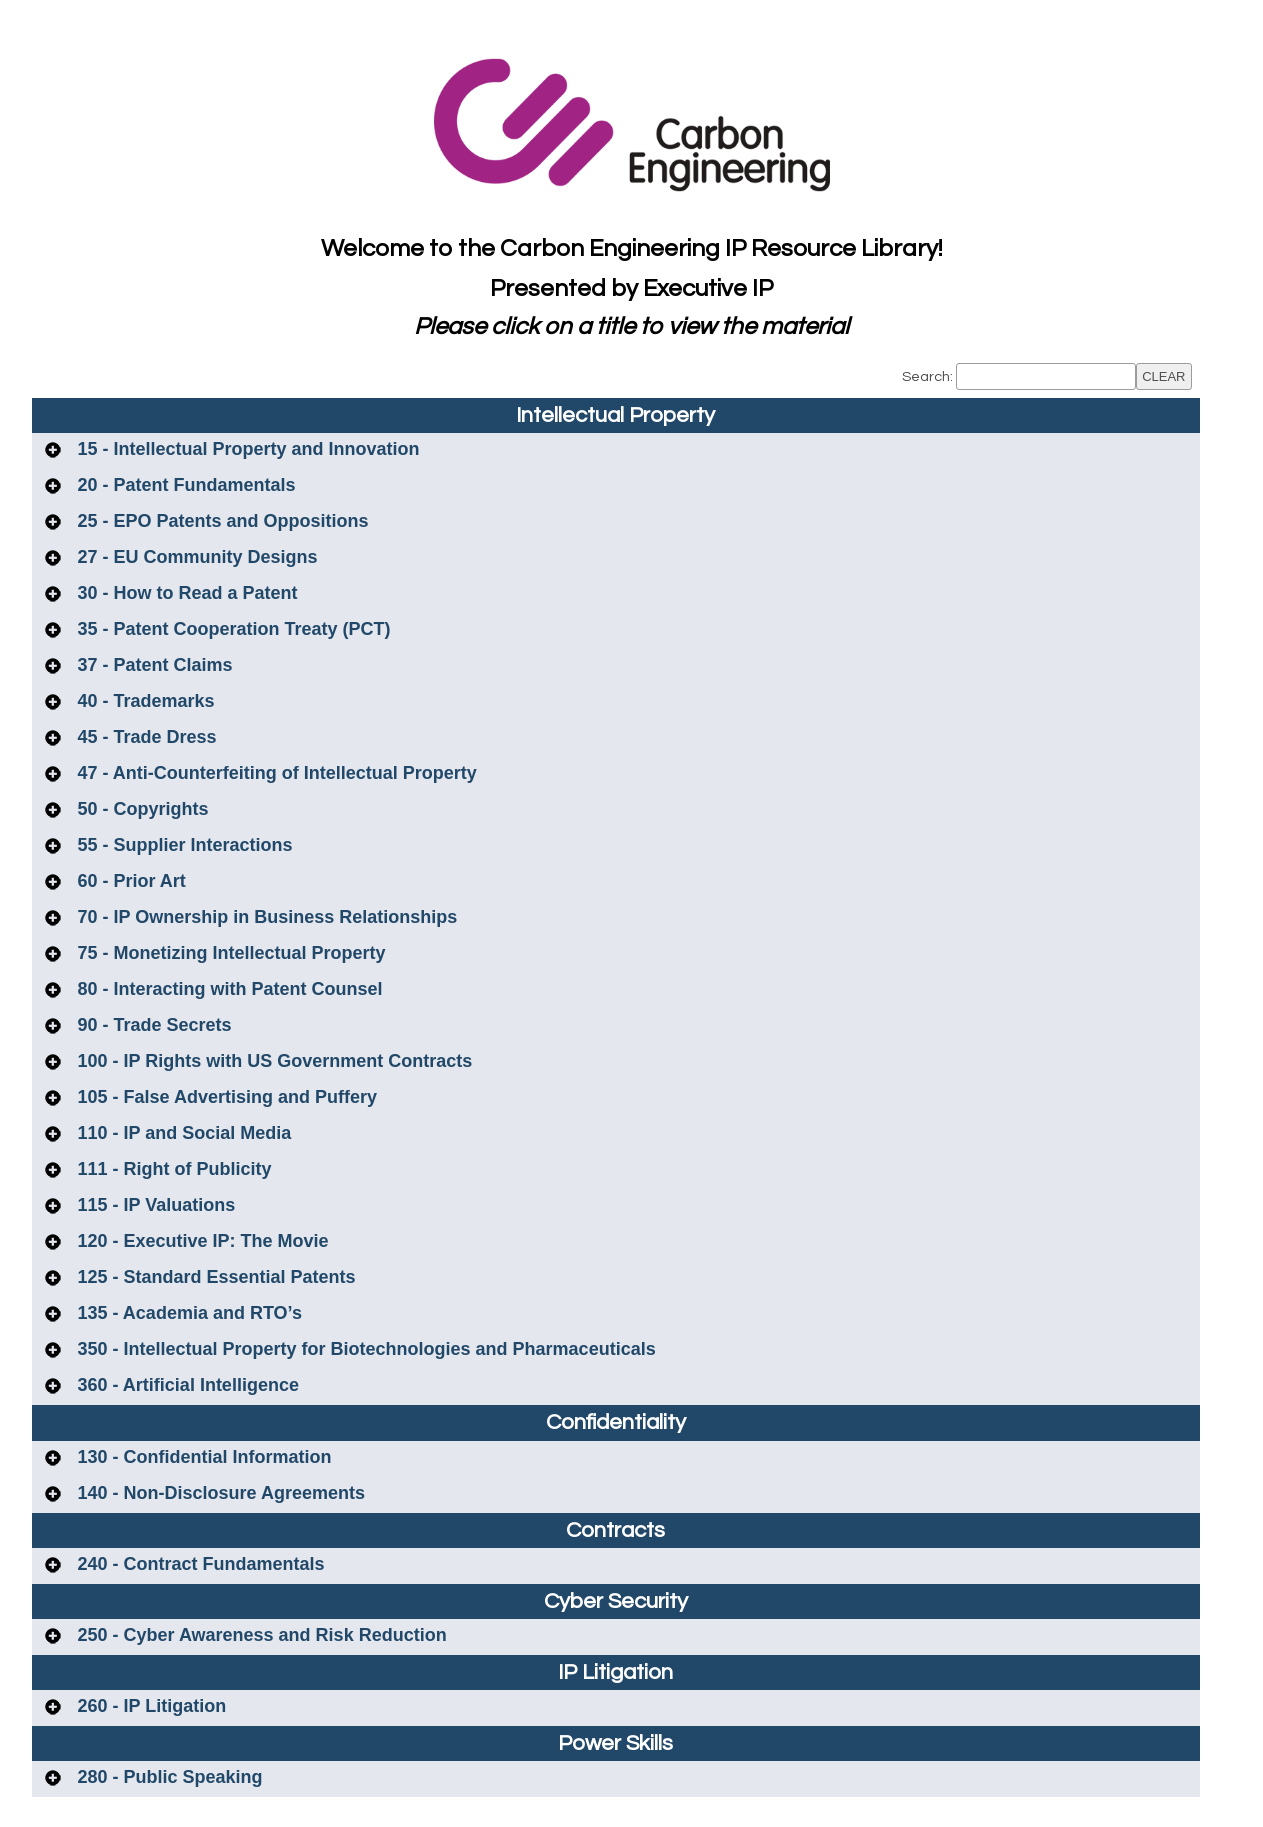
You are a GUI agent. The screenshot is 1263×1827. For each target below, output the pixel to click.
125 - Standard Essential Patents (214, 1277)
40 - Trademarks (144, 701)
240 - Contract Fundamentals (199, 1564)
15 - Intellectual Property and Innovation (246, 449)
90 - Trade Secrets (152, 1025)
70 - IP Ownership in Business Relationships (265, 917)
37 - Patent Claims (153, 665)
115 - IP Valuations (154, 1205)
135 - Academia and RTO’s (187, 1313)
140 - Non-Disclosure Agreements (219, 1493)
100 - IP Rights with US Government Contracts (273, 1061)
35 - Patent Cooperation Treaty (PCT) (232, 629)
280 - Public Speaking (168, 1777)
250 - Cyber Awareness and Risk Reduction (260, 1635)
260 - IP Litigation (150, 1706)
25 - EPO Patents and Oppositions (221, 521)
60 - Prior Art (129, 881)
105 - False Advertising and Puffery (225, 1097)
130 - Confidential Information (202, 1457)
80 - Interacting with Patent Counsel (228, 989)
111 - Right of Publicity (172, 1169)
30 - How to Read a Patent (185, 593)
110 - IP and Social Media (182, 1133)
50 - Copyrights (141, 809)
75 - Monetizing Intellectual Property (229, 953)
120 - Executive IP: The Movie (201, 1241)
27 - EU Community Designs (195, 557)
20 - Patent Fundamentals (184, 485)
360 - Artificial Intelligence (186, 1385)
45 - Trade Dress (145, 737)
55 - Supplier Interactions (183, 845)
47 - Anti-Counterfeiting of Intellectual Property (275, 773)
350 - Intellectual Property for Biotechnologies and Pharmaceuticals (364, 1349)
